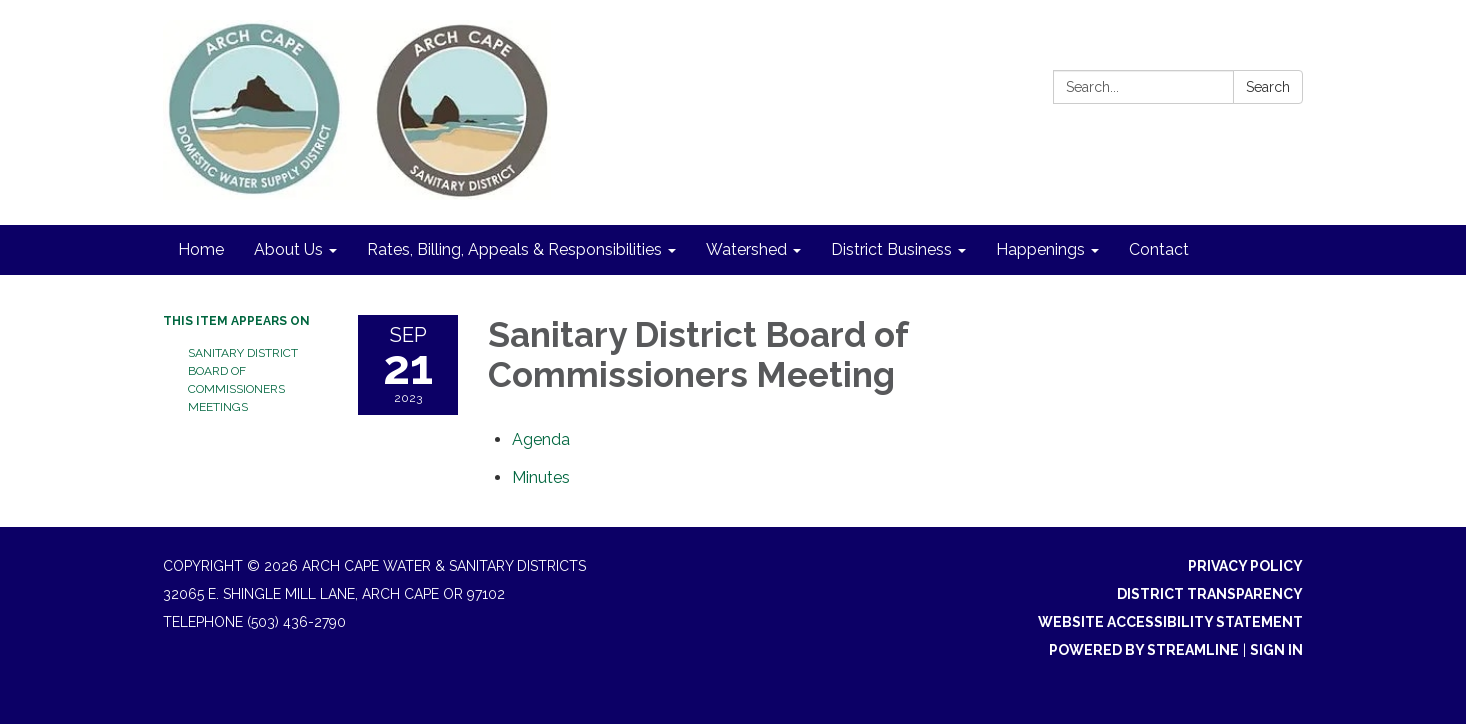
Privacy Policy (1245, 566)
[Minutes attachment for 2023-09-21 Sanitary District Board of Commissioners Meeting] (541, 477)
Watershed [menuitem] (746, 249)
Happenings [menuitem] (1040, 249)
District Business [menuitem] (891, 249)
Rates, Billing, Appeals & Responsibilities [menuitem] (514, 249)
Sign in (1276, 650)
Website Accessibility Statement (1170, 622)
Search (1268, 87)
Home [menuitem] (201, 249)
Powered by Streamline (1144, 650)
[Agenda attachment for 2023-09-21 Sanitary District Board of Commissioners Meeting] (541, 439)
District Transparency (1210, 594)
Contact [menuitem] (1159, 249)
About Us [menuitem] (288, 249)
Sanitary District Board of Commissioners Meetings (243, 380)
